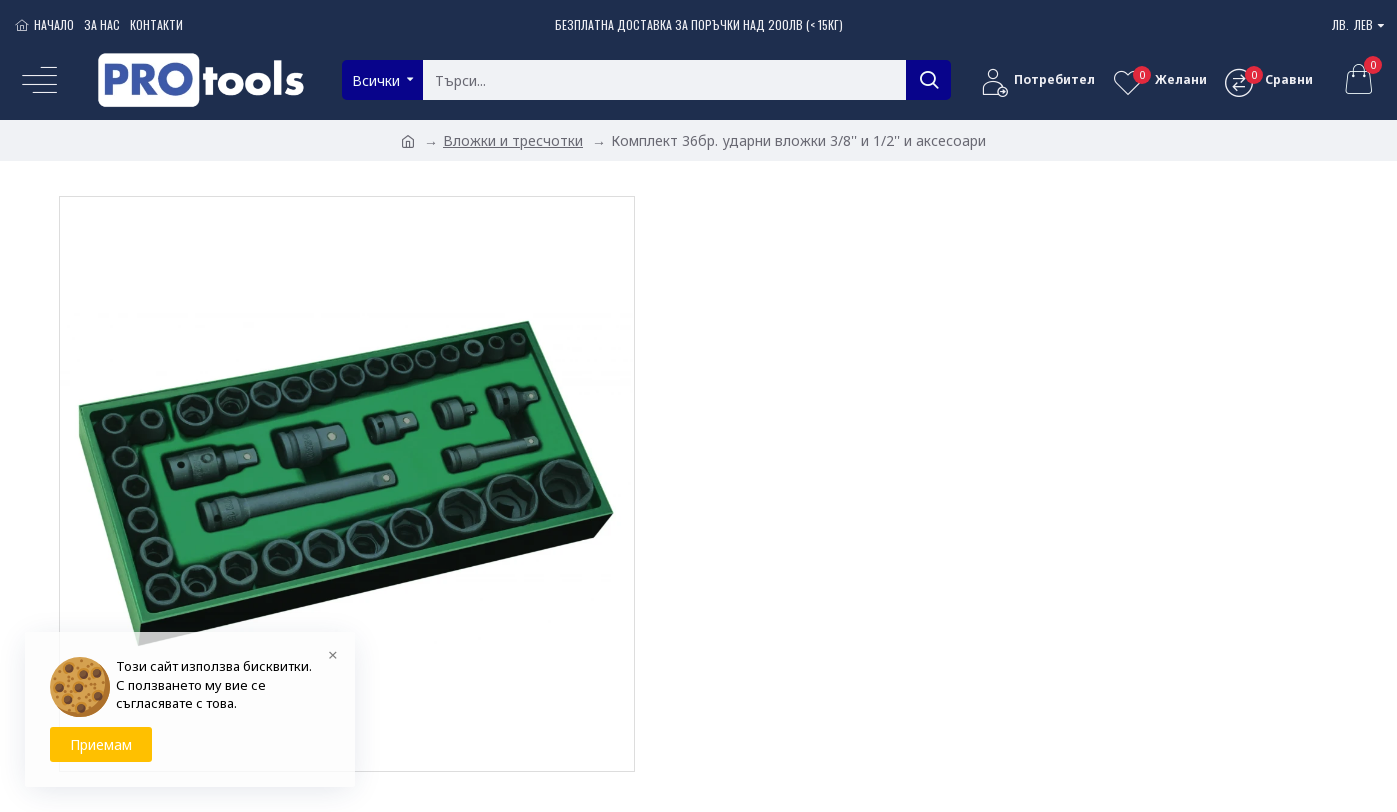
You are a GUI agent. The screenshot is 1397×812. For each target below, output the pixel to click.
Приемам (101, 744)
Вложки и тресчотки (513, 140)
